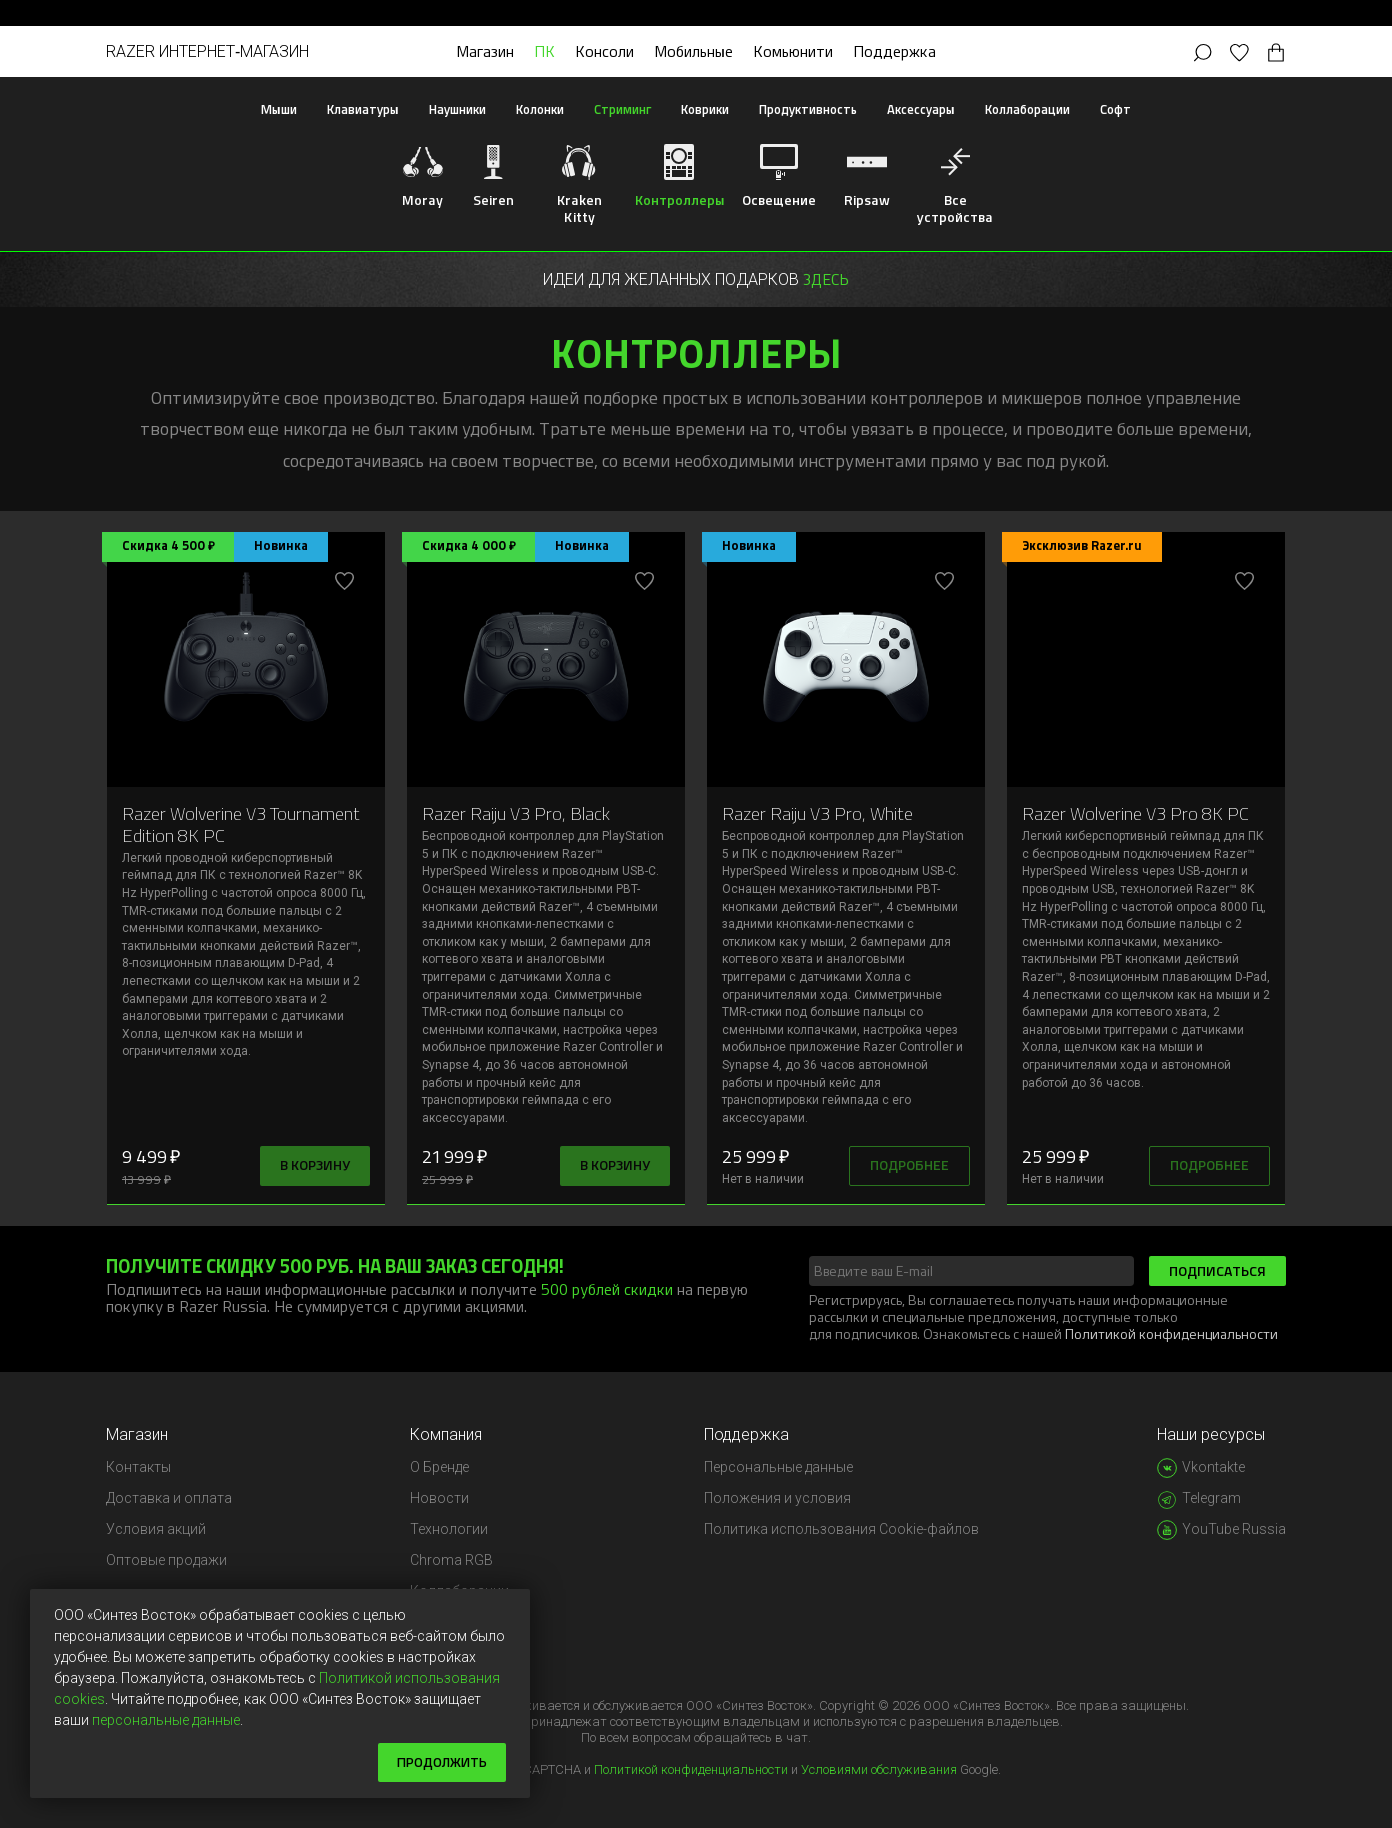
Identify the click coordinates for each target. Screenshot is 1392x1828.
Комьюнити (793, 51)
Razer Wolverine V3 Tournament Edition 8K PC (241, 824)
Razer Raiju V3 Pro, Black (516, 813)
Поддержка (894, 51)
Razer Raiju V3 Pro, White (817, 813)
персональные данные (166, 1719)
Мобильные (693, 51)
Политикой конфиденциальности (1171, 1333)
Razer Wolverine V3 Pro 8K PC (1135, 813)
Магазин (485, 51)
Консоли (604, 51)
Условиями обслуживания (879, 1769)
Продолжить (439, 1761)
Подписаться (1217, 1270)
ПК (544, 51)
